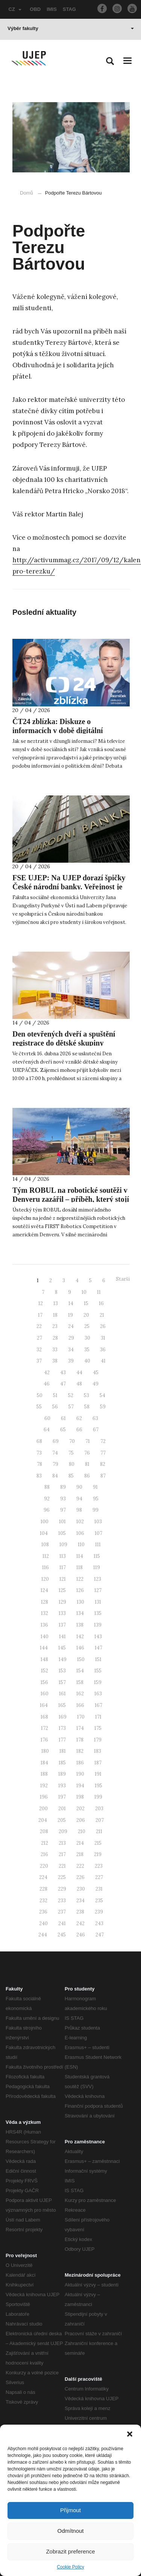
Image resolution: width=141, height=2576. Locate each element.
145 (62, 1648)
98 (79, 1510)
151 (98, 1659)
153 (62, 1671)
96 (47, 1510)
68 (39, 1441)
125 (62, 1590)
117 (62, 1567)
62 (79, 1418)
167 (98, 1705)
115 (97, 1556)
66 (79, 1429)
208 (44, 1831)
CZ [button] (15, 9)
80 (71, 1464)
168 (44, 1717)
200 (43, 1808)
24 (71, 1326)
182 (79, 1751)
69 (56, 1441)
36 (103, 1349)
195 (98, 1785)
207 (100, 1820)
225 (62, 1877)
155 (98, 1671)
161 (62, 1693)
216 (44, 1854)
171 (98, 1717)
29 (71, 1338)
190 (80, 1774)
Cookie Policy (70, 2567)
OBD (35, 9)
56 (55, 1406)
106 (80, 1533)
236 (43, 1912)
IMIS (52, 9)
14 (70, 1303)
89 (63, 1487)
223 (99, 1866)
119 (96, 1567)
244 (42, 1935)
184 (44, 1763)
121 (62, 1579)
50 (39, 1395)
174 (80, 1728)
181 (62, 1751)
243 (99, 1923)
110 (81, 1544)
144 (44, 1648)
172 (44, 1728)
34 (71, 1349)
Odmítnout (70, 2531)
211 (99, 1831)
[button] (129, 2434)
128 (44, 1602)
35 (86, 1349)
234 (80, 1900)
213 (62, 1843)
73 (39, 1453)
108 (45, 1544)
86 (87, 1476)
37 (39, 1361)
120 (45, 1579)
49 (95, 1384)
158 (79, 1682)
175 (98, 1728)
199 (98, 1797)
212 (44, 1843)
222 (80, 1866)
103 (98, 1521)
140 (45, 1636)
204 (42, 1820)
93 (63, 1498)
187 (98, 1763)
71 (87, 1441)
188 (44, 1774)
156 (44, 1682)
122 (79, 1579)
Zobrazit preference (70, 2551)
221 (62, 1866)
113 (62, 1556)
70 (72, 1441)
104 (44, 1533)
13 (55, 1303)
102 (80, 1521)
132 (44, 1613)
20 (86, 1315)
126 (80, 1590)
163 (98, 1693)
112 (45, 1556)
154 (80, 1671)
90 (79, 1487)
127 (98, 1590)
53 (86, 1395)
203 (99, 1808)
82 (102, 1464)
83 (39, 1476)
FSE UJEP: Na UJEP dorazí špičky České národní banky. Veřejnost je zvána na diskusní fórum (69, 887)
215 (98, 1843)
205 (62, 1820)
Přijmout (70, 2510)
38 (55, 1361)
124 (44, 1590)
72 (103, 1441)
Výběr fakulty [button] (71, 28)
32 (39, 1349)
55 (39, 1406)
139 (98, 1625)
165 (62, 1705)
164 (44, 1705)
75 (71, 1453)
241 (62, 1923)
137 (62, 1625)
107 (98, 1533)
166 (80, 1705)
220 (44, 1866)
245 (62, 1935)
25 (86, 1326)
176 (44, 1740)
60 (47, 1418)
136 (44, 1625)
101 (62, 1521)
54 (102, 1395)
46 (47, 1384)
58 (86, 1406)
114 (79, 1556)
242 (80, 1923)
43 (63, 1372)
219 (98, 1854)
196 (44, 1797)
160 (45, 1693)
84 (55, 1476)
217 (62, 1854)
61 (63, 1418)
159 (98, 1682)
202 (80, 1808)
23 (55, 1326)
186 (80, 1763)
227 (99, 1877)
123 (97, 1579)
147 (98, 1648)
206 (80, 1820)
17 (40, 1315)
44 (79, 1372)
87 (103, 1476)
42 (47, 1372)
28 (55, 1338)
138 (79, 1625)
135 (98, 1613)
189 (62, 1774)
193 (62, 1785)
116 (45, 1567)
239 (99, 1912)
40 (87, 1361)
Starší (123, 1279)
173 (62, 1728)
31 (103, 1338)
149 (63, 1659)
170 (81, 1717)
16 (101, 1303)
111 (98, 1544)
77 (103, 1453)
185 (62, 1763)
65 (63, 1429)
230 (81, 1889)
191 (98, 1774)
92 (47, 1498)
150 (81, 1659)
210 (81, 1831)
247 (100, 1935)
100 (45, 1521)
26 (103, 1326)
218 (79, 1854)
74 (55, 1453)
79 (55, 1464)
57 (71, 1406)
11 (99, 1292)
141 (62, 1636)
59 (103, 1406)
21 (102, 1315)
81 (87, 1464)
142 (80, 1636)
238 (80, 1912)
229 (62, 1889)
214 (80, 1843)
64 (47, 1429)
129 (62, 1602)
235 (99, 1900)
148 (44, 1659)
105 (62, 1533)
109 (63, 1544)
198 (80, 1797)
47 (63, 1384)
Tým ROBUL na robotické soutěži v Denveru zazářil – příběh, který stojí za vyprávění (70, 1199)
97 (63, 1510)
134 (80, 1613)
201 (62, 1808)
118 (79, 1567)
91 (95, 1487)
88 (47, 1487)
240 (43, 1923)
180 (45, 1751)
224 (43, 1877)
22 (39, 1326)
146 (80, 1648)
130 (80, 1602)
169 (63, 1717)
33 (55, 1349)
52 (70, 1395)
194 (80, 1785)
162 (80, 1693)
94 (79, 1498)
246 (80, 1935)
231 (99, 1889)
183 (97, 1751)
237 (62, 1912)
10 (84, 1292)
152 (44, 1671)
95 (96, 1498)
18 (55, 1315)
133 (62, 1613)
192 (44, 1785)
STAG (69, 9)
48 (79, 1384)
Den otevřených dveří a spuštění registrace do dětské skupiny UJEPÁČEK (63, 1043)
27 (39, 1338)
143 (98, 1636)
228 (43, 1889)
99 (95, 1510)
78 (39, 1464)
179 (98, 1740)
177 (62, 1740)
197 (62, 1797)
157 (62, 1682)
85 (71, 1476)
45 (96, 1372)
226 (80, 1877)
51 (55, 1395)
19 (70, 1315)
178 (79, 1740)
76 (87, 1453)
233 (62, 1900)
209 (63, 1831)
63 (95, 1418)
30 (87, 1338)
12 (40, 1303)
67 (96, 1429)
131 (98, 1602)
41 (103, 1361)
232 (43, 1900)
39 (71, 1361)
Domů (26, 193)
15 (86, 1303)
